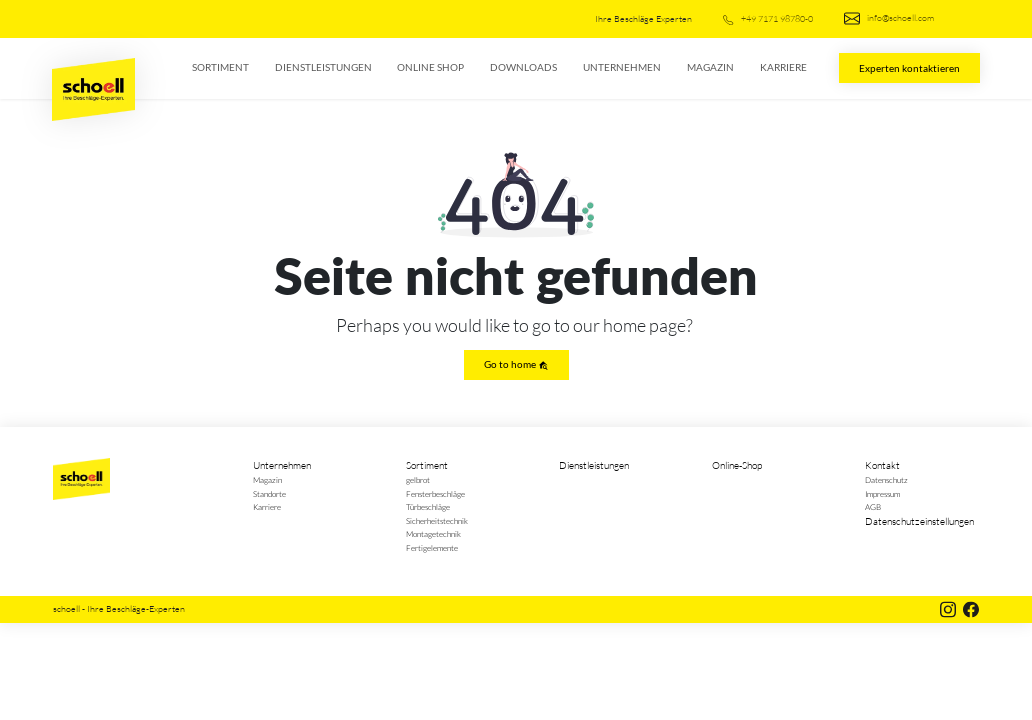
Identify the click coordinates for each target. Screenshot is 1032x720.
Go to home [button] (516, 364)
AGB (873, 506)
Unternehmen (622, 67)
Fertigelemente (432, 547)
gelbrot (418, 479)
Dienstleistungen (323, 67)
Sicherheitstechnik (437, 520)
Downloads (523, 67)
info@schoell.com (889, 18)
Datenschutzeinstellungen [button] (919, 521)
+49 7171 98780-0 (767, 18)
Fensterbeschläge (435, 493)
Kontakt (882, 465)
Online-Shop (737, 465)
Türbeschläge (428, 506)
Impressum (882, 493)
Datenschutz (886, 479)
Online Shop (430, 67)
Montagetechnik (433, 533)
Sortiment (220, 67)
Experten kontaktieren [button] (909, 68)
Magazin (710, 67)
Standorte (269, 493)
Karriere (783, 67)
